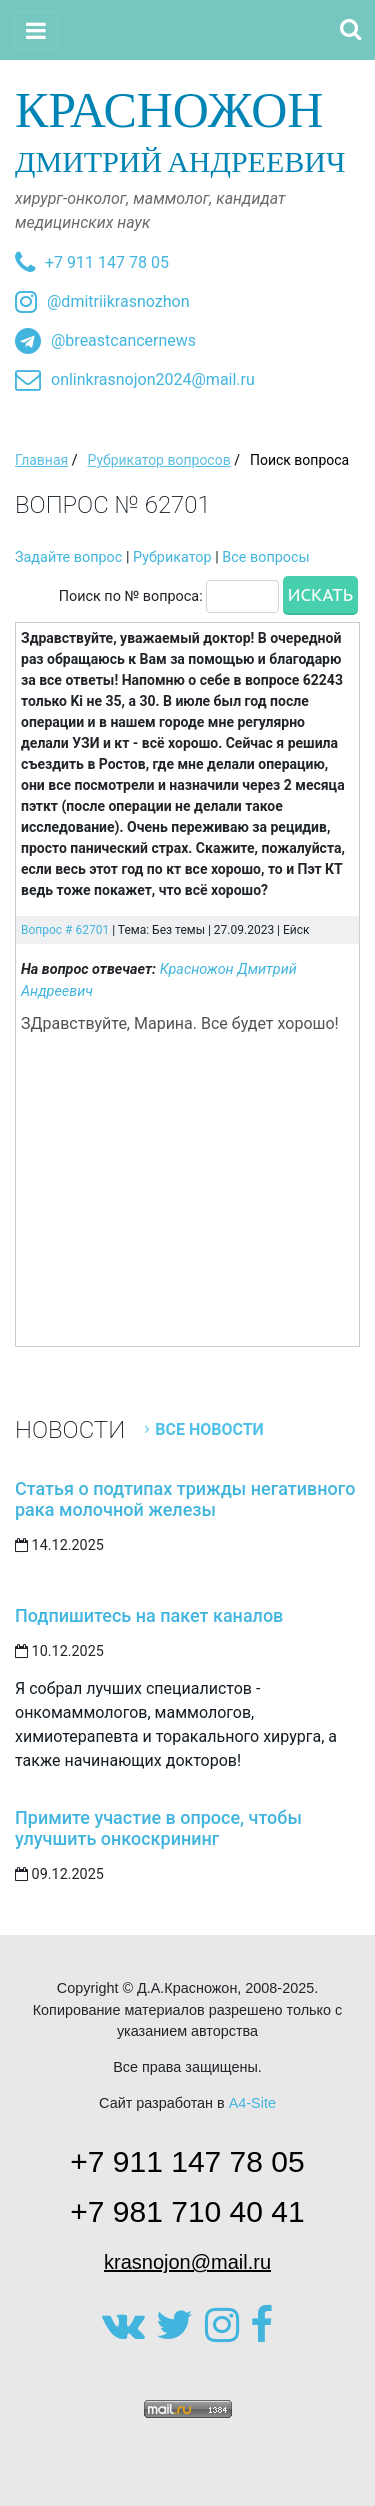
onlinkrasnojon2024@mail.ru (153, 379)
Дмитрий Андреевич (187, 130)
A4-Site (252, 2103)
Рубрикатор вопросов (158, 460)
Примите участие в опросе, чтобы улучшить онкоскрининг (158, 1828)
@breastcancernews (123, 340)
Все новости (209, 1429)
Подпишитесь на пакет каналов (149, 1615)
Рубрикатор (172, 557)
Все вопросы (265, 557)
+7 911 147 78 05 (107, 262)
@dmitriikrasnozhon (118, 301)
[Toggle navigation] (36, 30)
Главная (41, 460)
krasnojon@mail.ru (187, 2262)
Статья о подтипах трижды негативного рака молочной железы (185, 1499)
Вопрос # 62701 (65, 930)
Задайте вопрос (68, 557)
